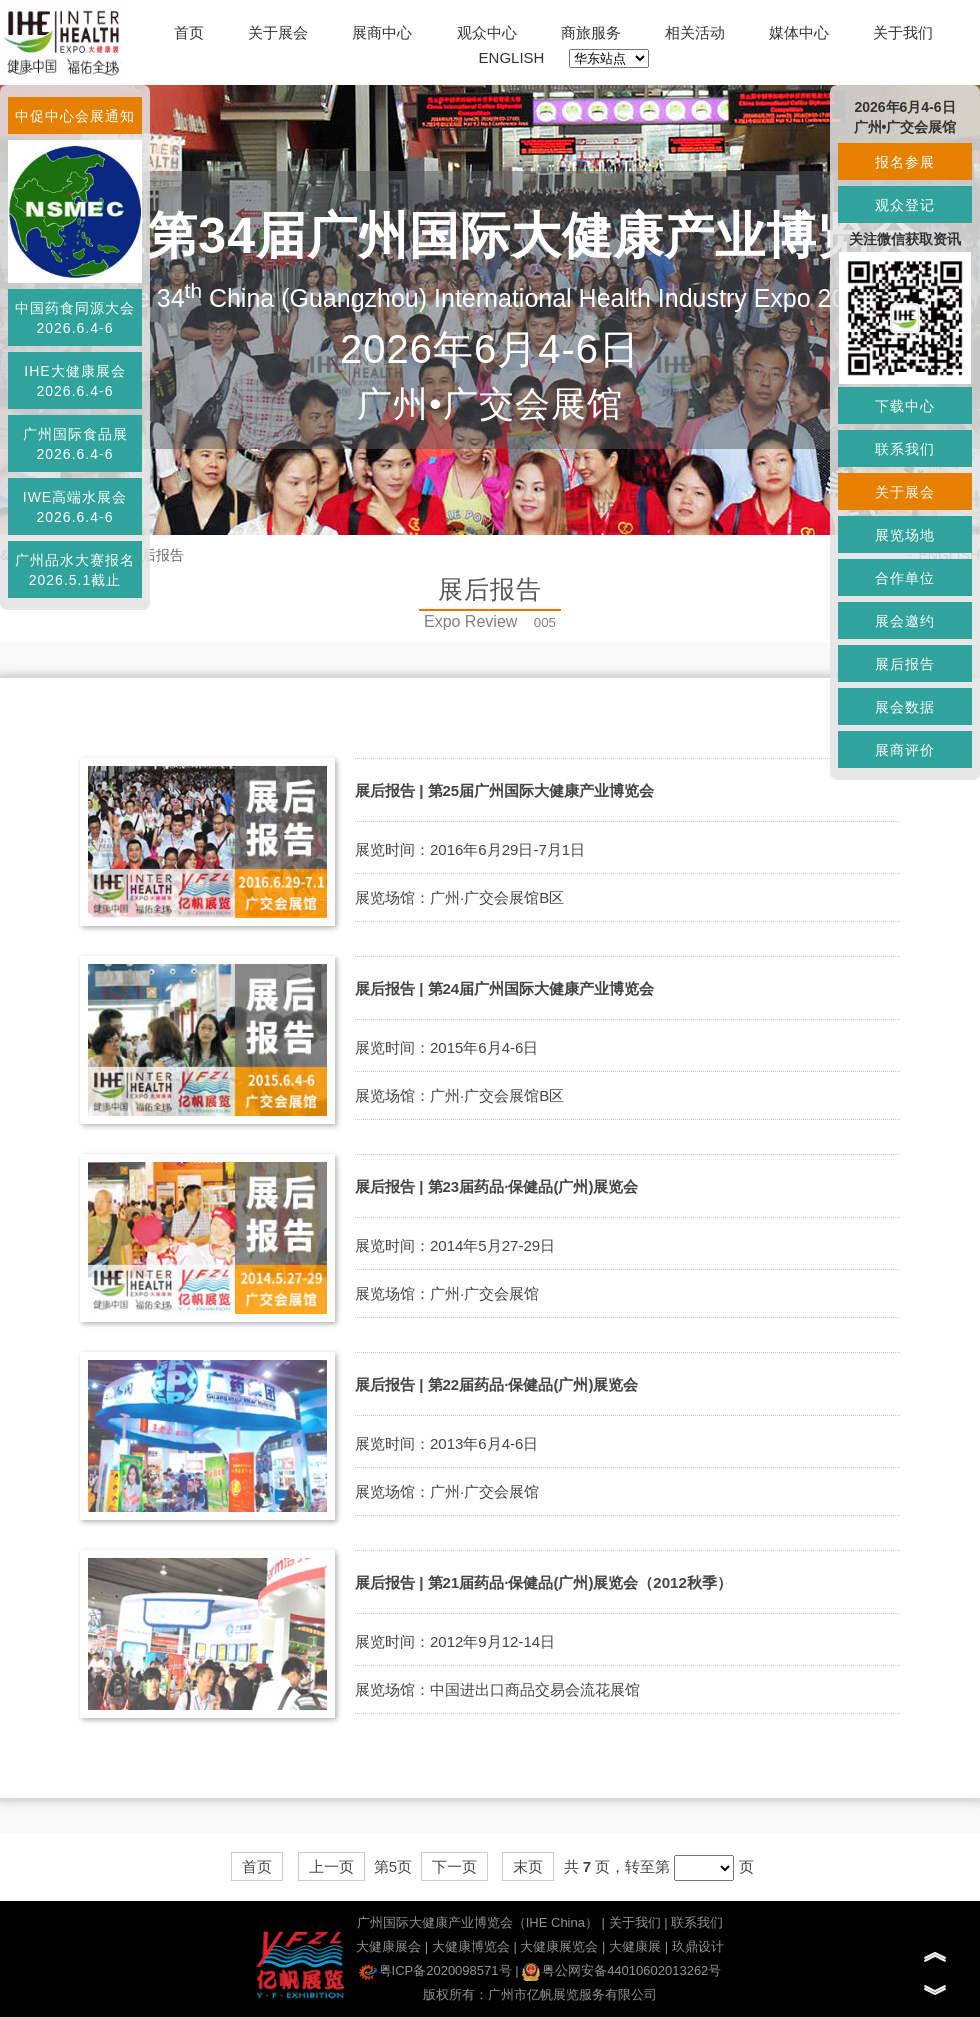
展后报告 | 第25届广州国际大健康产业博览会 (504, 790)
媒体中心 (799, 32)
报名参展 (905, 162)
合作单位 (905, 578)
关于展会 (278, 32)
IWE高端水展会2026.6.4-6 (75, 507)
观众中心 (487, 32)
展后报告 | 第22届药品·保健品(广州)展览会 (496, 1384)
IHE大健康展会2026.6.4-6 (74, 381)
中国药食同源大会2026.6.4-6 (75, 318)
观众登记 (905, 205)
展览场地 (905, 535)
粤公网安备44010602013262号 (621, 1970)
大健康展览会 (559, 1946)
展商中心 (382, 32)
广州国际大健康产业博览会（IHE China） (477, 1922)
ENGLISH (512, 57)
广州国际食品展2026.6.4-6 (75, 444)
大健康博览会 (471, 1946)
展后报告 (905, 664)
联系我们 (697, 1922)
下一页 (454, 1866)
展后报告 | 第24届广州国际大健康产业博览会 (504, 988)
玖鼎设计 (698, 1946)
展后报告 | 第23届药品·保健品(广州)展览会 (496, 1186)
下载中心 (905, 406)
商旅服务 (591, 32)
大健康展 (635, 1946)
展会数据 (905, 707)
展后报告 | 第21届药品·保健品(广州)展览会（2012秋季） (543, 1582)
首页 (189, 32)
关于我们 (903, 32)
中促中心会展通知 (75, 116)
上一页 (331, 1866)
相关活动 (695, 32)
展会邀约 (905, 621)
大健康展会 (388, 1946)
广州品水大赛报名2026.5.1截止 (75, 570)
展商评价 (905, 750)
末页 (528, 1866)
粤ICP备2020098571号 (435, 1970)
